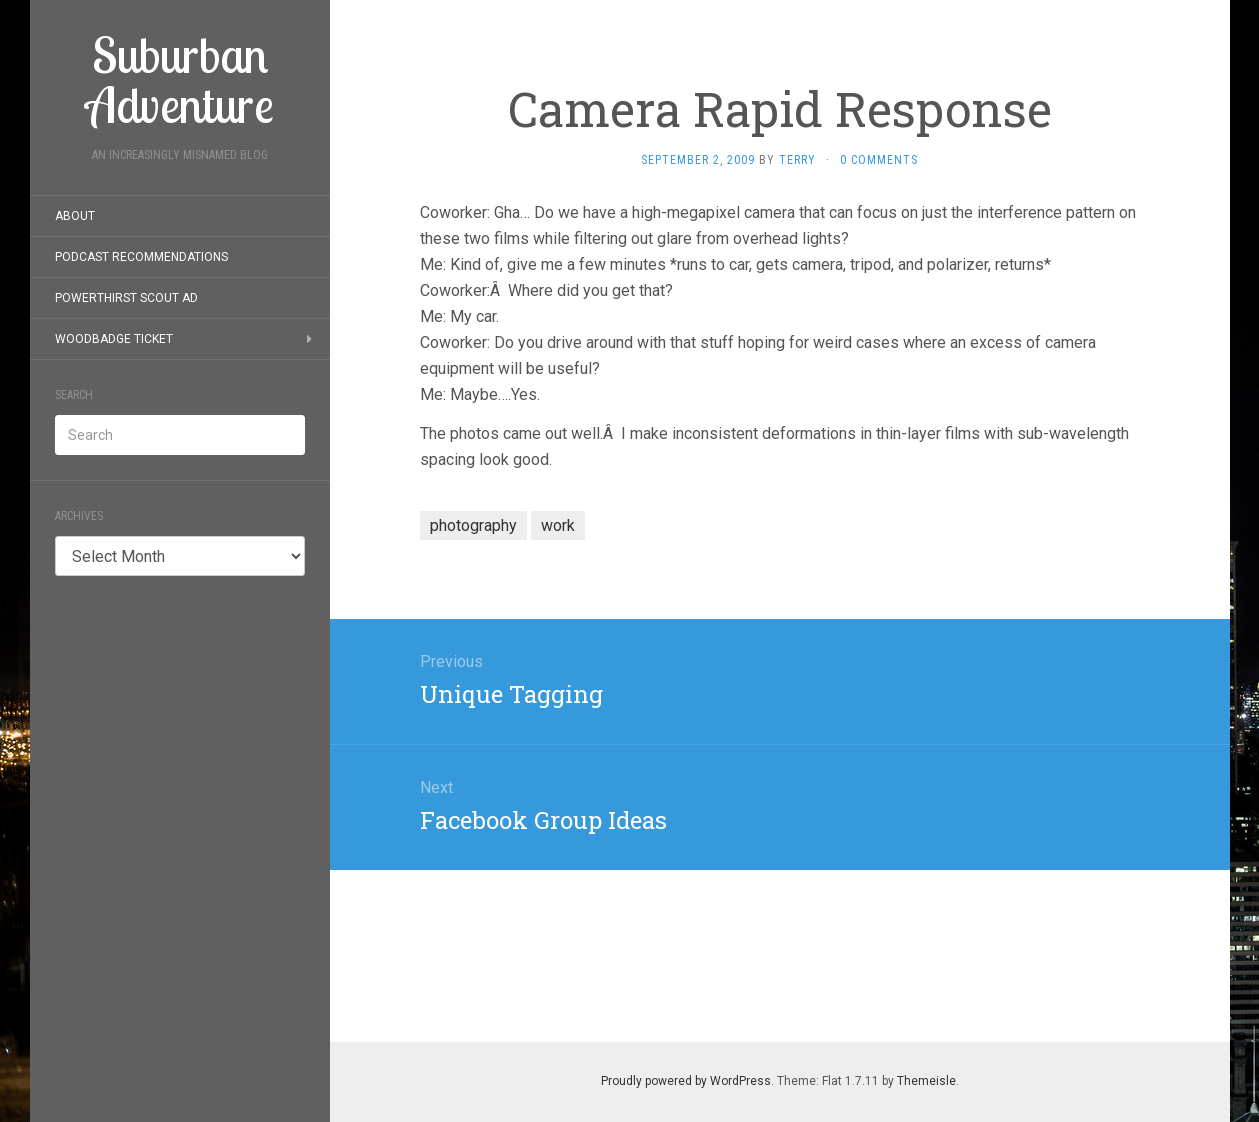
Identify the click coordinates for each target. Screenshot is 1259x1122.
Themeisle (926, 1081)
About (75, 216)
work (558, 525)
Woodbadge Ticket (114, 339)
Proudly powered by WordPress (686, 1081)
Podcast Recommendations (141, 257)
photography (473, 525)
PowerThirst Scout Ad (126, 298)
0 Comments (879, 160)
